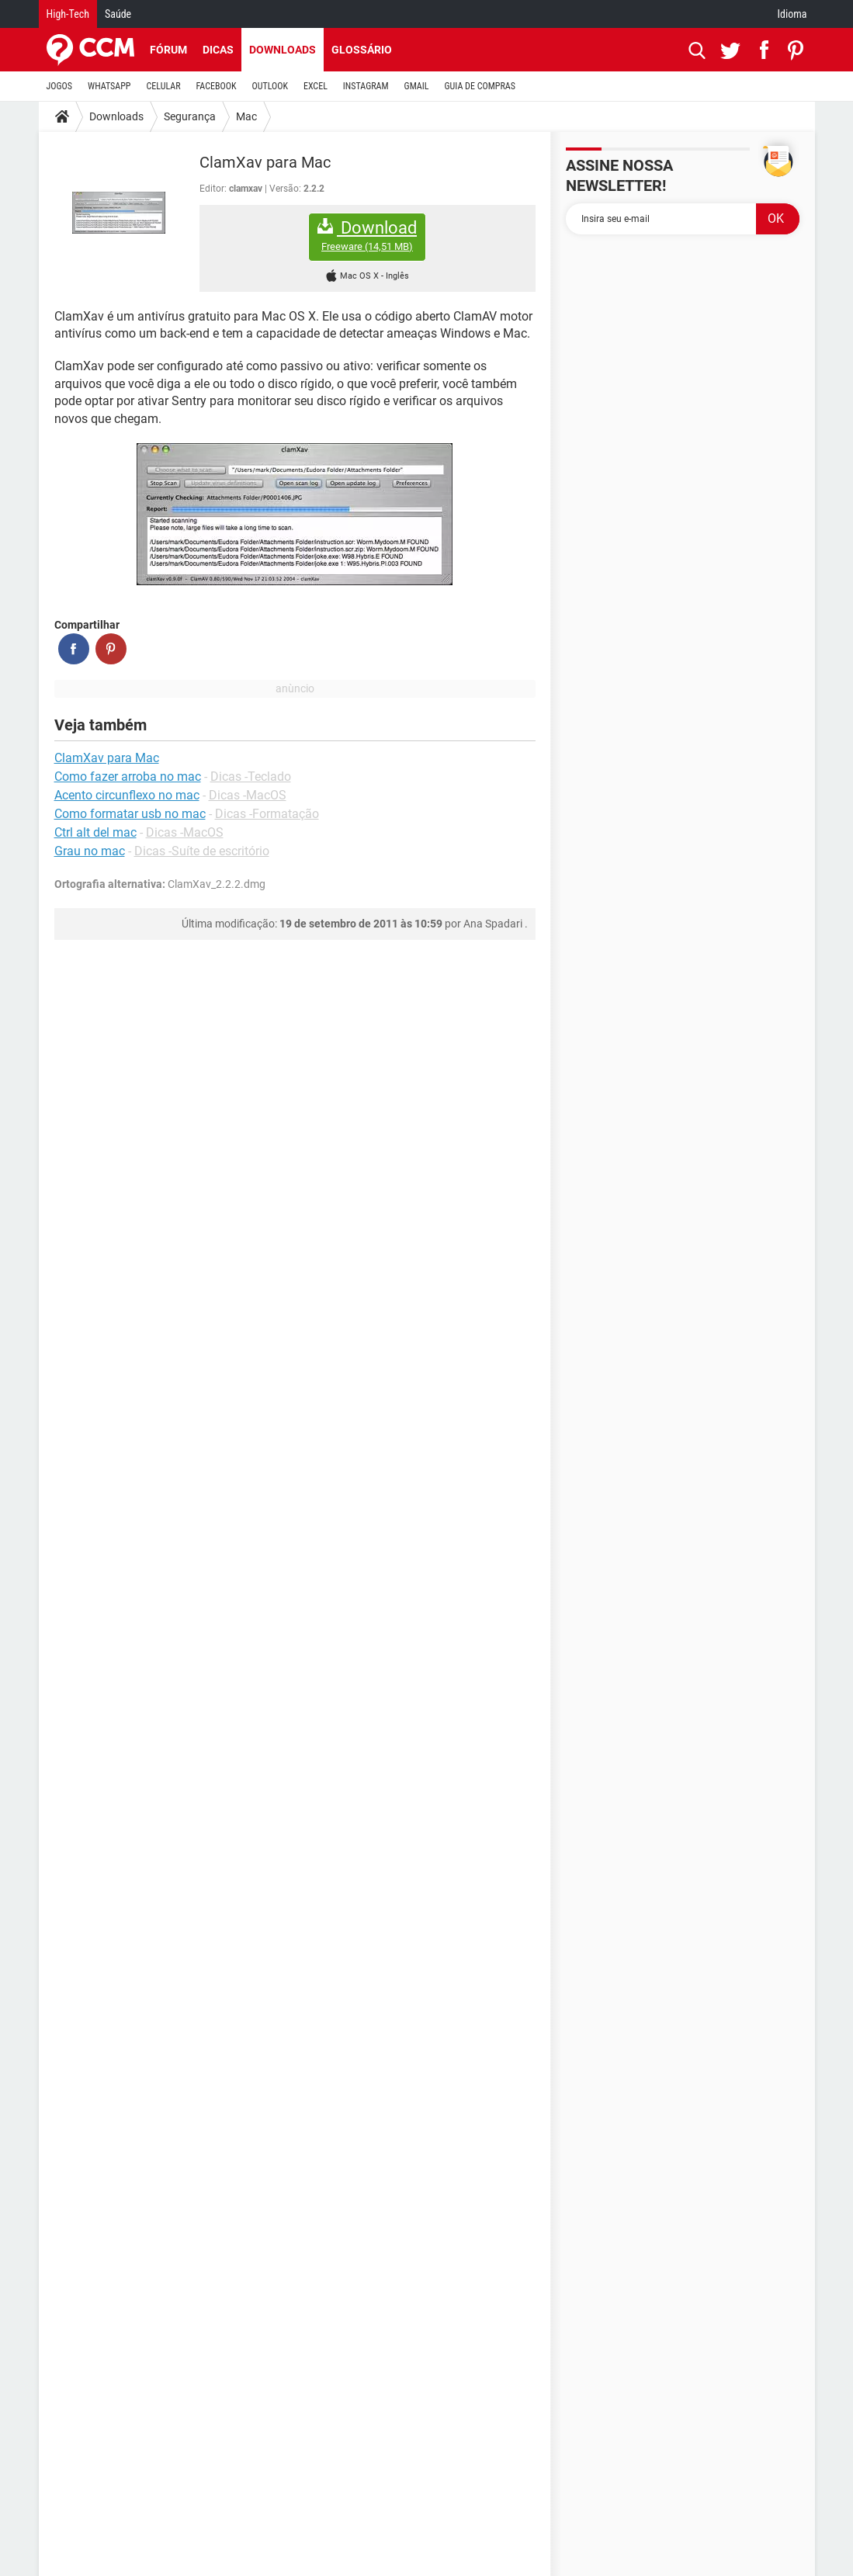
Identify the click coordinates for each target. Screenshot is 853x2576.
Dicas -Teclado (250, 776)
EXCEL (315, 86)
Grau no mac (89, 851)
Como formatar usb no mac (130, 813)
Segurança (190, 116)
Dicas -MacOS (247, 795)
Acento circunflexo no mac (126, 795)
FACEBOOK (216, 86)
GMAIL (416, 86)
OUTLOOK (269, 86)
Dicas (218, 49)
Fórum (168, 49)
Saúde (118, 14)
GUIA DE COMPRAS (480, 86)
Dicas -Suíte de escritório (201, 851)
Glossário (361, 49)
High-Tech (68, 14)
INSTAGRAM (366, 86)
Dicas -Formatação (267, 813)
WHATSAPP (109, 86)
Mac (246, 116)
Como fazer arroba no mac (127, 776)
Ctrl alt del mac (95, 832)
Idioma (792, 14)
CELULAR (164, 86)
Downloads (282, 49)
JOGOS (60, 86)
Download (367, 235)
